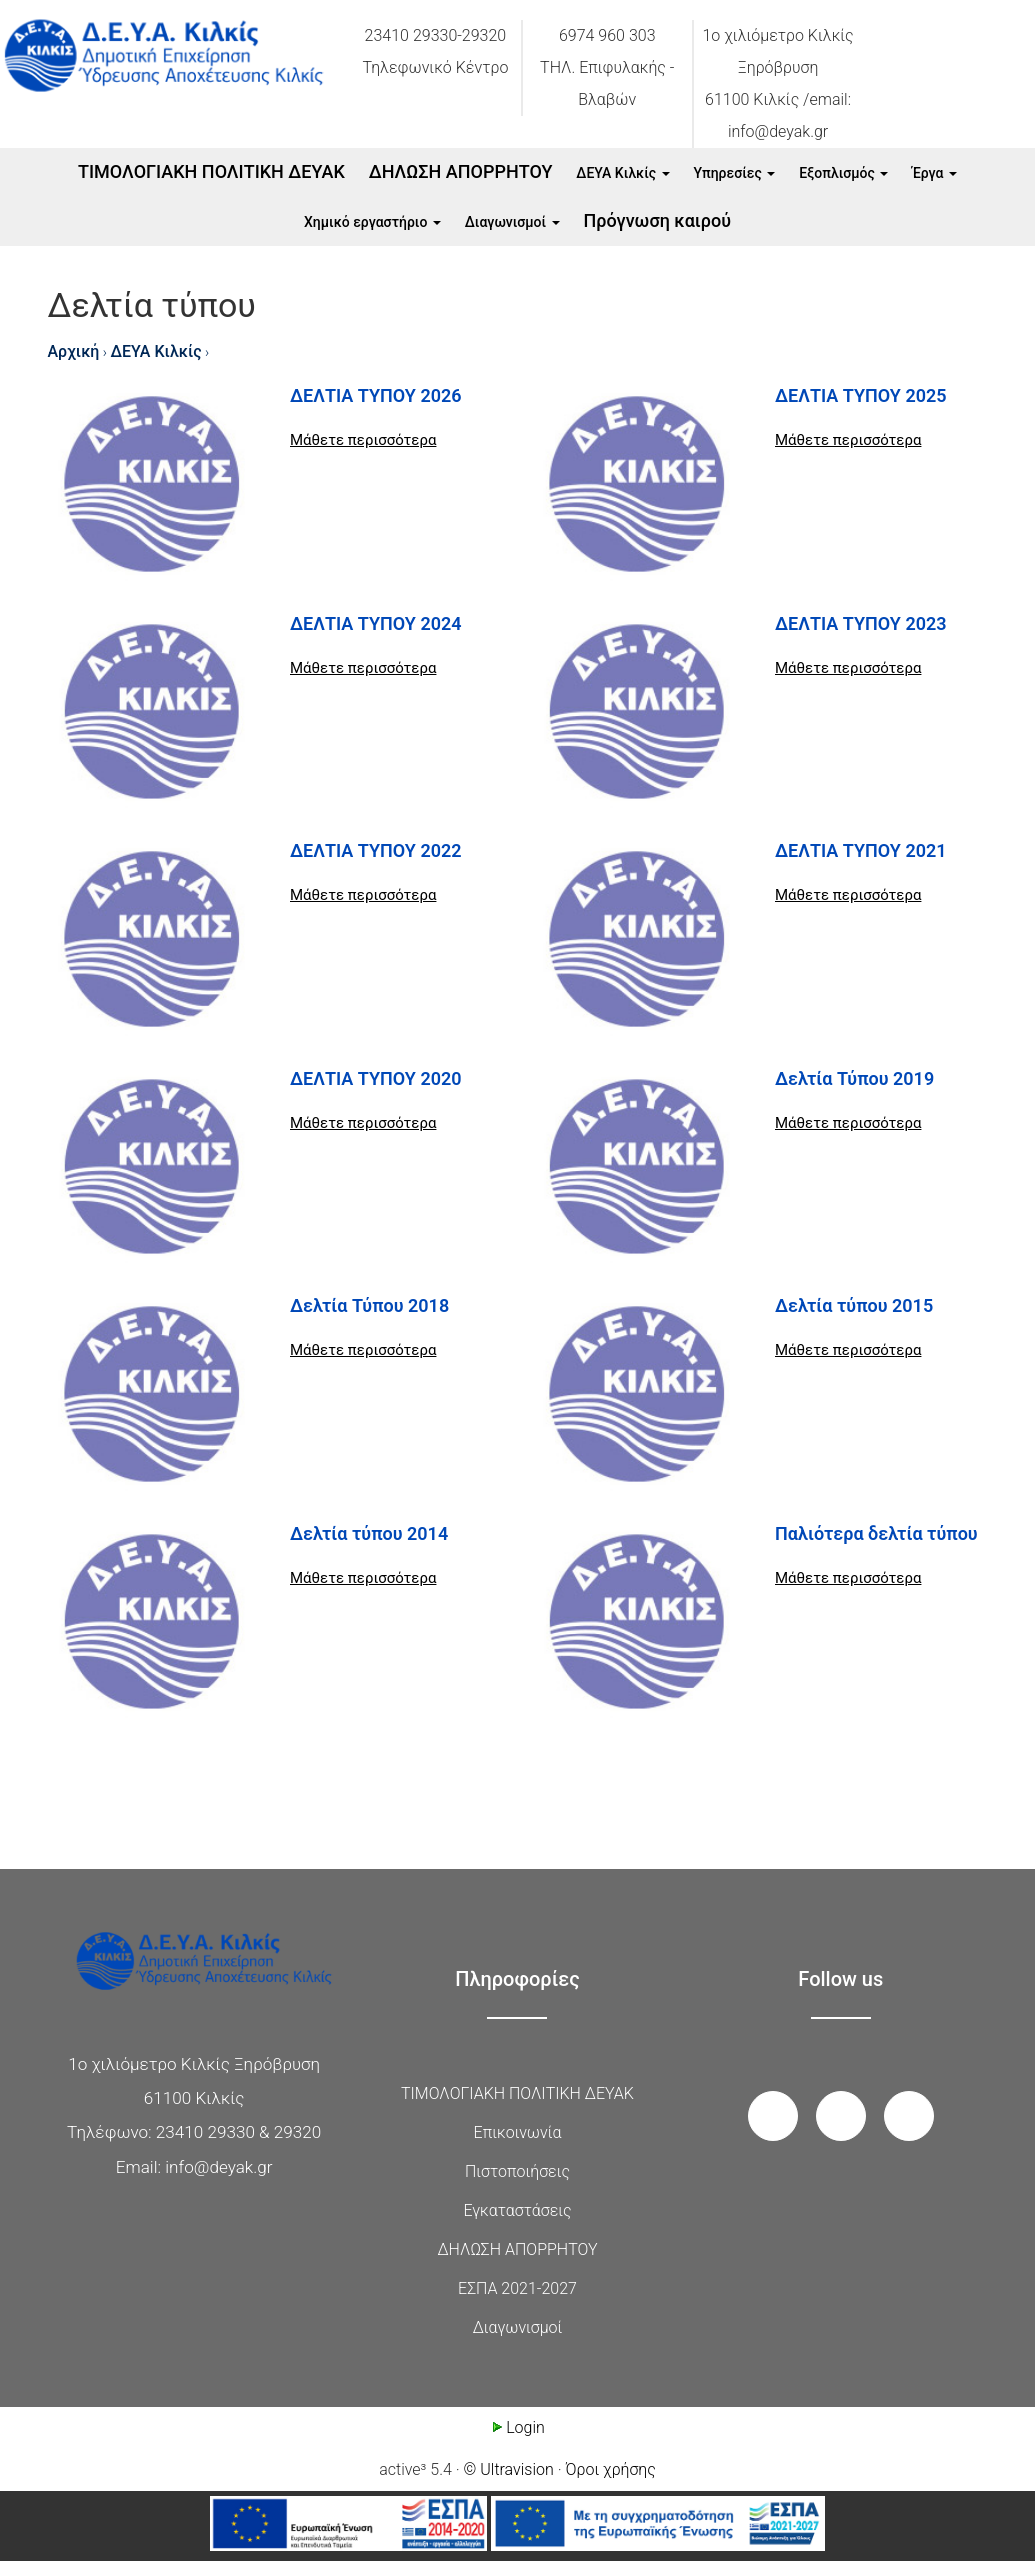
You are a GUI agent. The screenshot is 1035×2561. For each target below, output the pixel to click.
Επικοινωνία (518, 2132)
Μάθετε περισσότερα (363, 440)
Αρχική (74, 351)
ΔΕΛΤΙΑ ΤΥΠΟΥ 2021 (861, 850)
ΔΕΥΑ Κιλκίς (622, 173)
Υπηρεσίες (735, 173)
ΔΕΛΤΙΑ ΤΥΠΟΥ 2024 (376, 623)
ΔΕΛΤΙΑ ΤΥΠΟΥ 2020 (376, 1078)
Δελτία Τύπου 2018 (369, 1305)
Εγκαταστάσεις (517, 2210)
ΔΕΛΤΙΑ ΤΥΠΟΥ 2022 (376, 850)
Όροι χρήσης (611, 2469)
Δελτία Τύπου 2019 (854, 1078)
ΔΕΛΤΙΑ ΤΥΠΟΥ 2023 (861, 623)
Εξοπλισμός (843, 173)
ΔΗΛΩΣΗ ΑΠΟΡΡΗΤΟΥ (461, 171)
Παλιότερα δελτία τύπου (876, 1533)
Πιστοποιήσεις (517, 2171)
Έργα (934, 173)
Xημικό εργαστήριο (372, 222)
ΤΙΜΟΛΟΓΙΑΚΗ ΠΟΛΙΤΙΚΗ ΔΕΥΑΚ (211, 171)
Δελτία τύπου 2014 (369, 1533)
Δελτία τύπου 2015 (854, 1305)
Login (517, 2427)
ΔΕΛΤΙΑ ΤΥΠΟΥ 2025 (861, 395)
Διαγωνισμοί (512, 222)
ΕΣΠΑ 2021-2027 (517, 2288)
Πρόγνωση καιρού (657, 220)
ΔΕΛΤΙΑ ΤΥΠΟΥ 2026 (376, 395)
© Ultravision (509, 2469)
